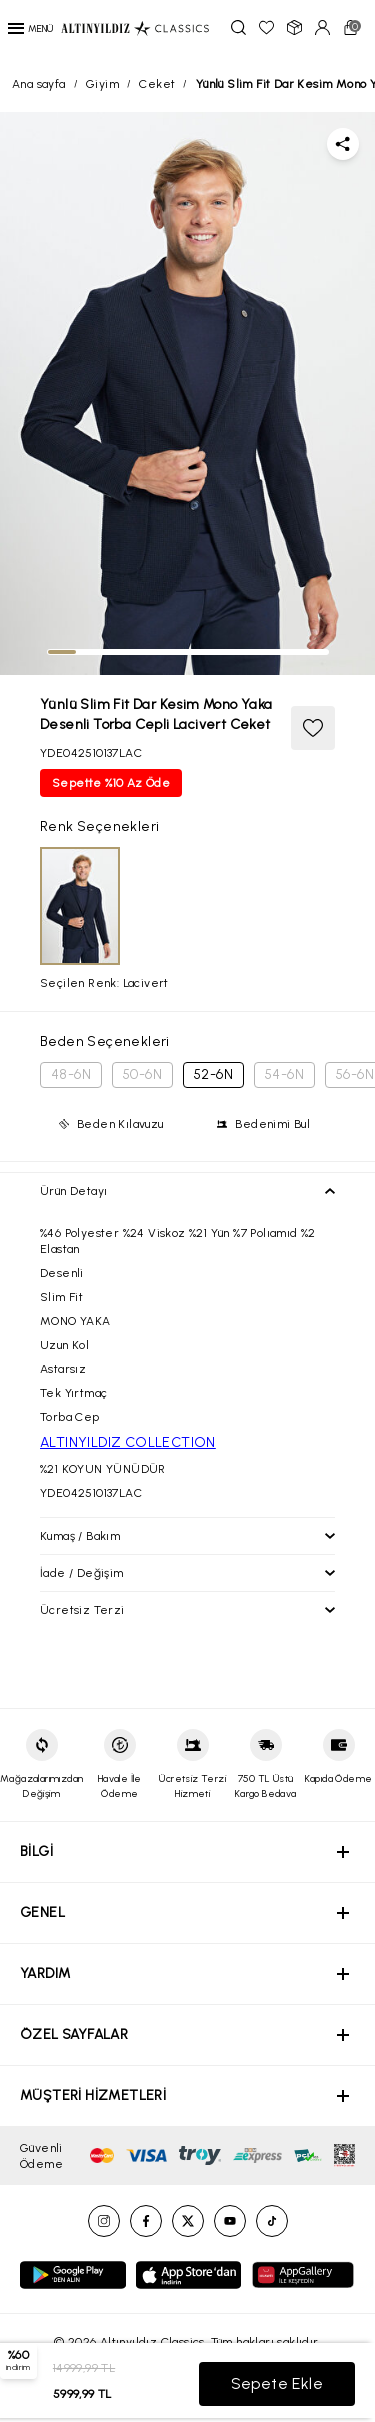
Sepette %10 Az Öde (111, 783)
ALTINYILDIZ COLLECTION (128, 1442)
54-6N (284, 1074)
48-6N (71, 1074)
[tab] (62, 652)
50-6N (142, 1074)
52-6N (213, 1074)
